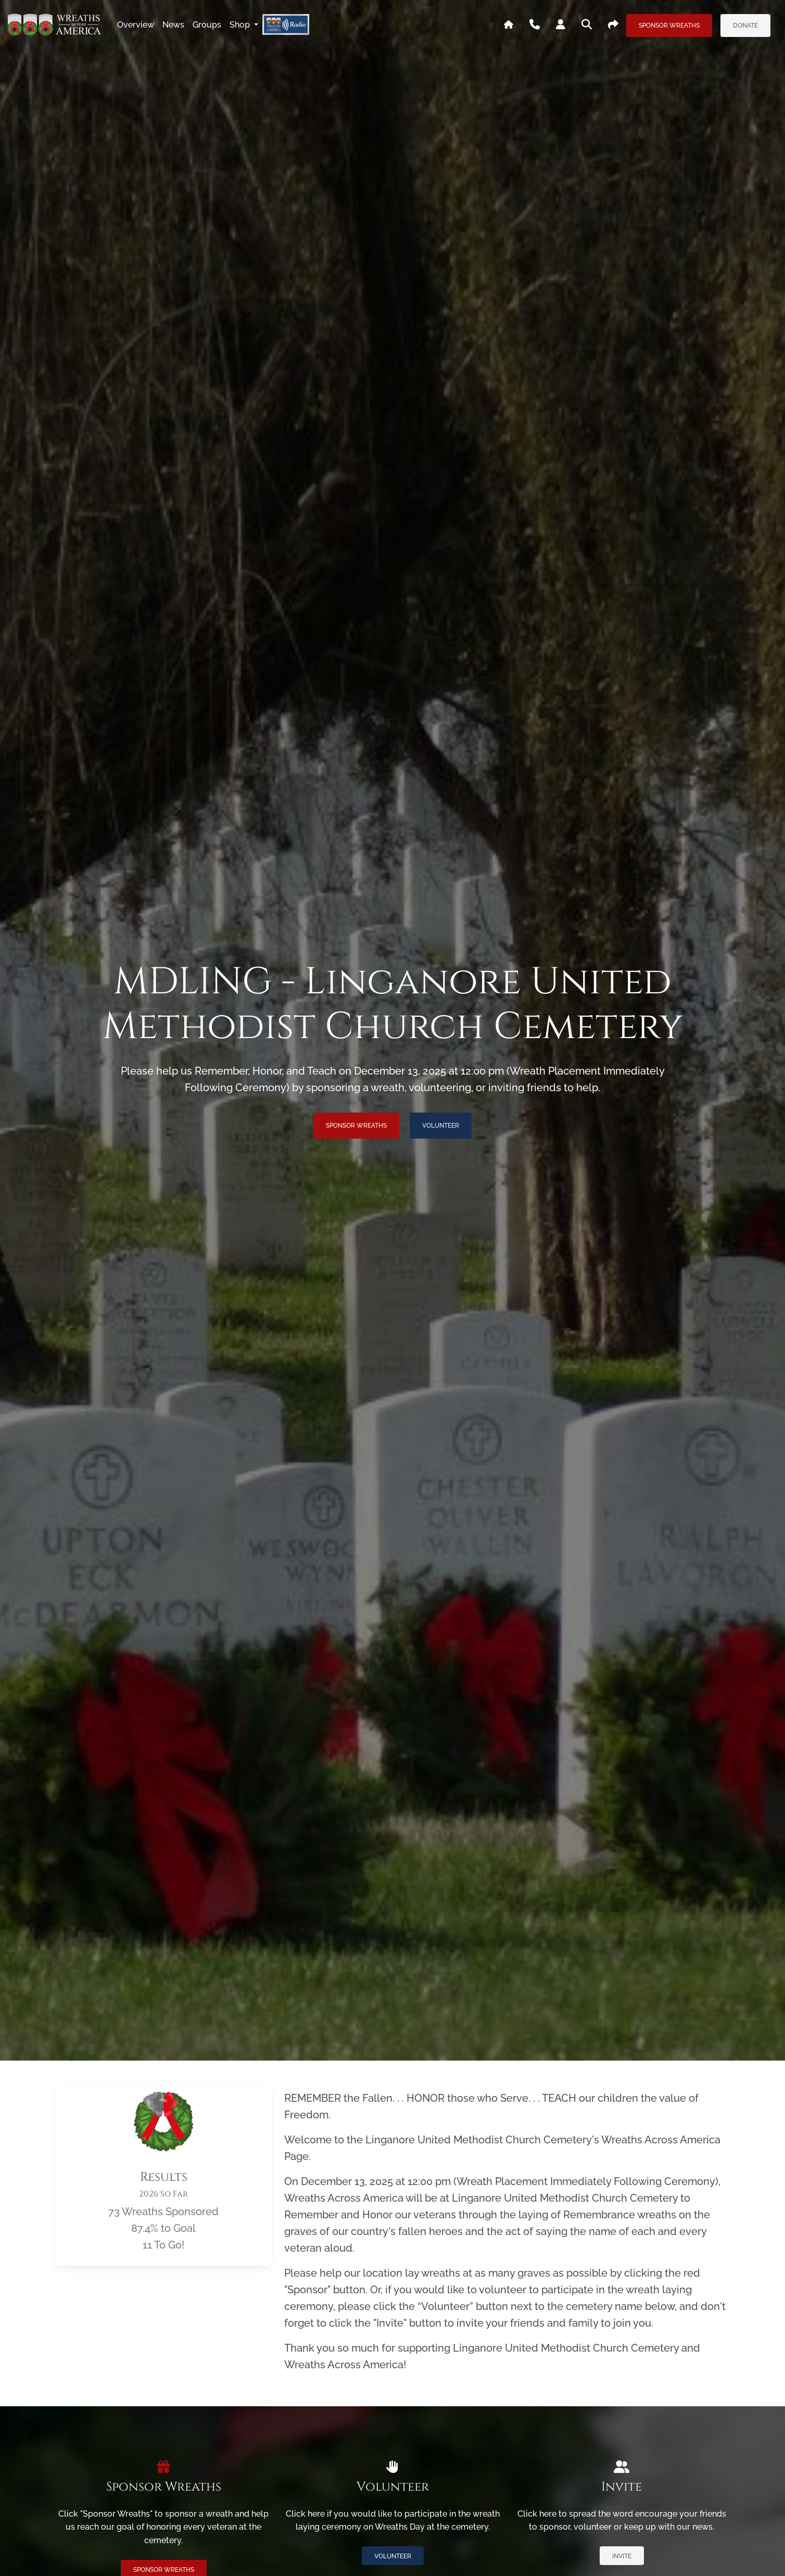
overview (135, 25)
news (173, 25)
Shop (241, 25)
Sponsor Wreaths (669, 25)
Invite (621, 2556)
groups (207, 25)
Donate (745, 25)
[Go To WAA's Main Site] (509, 25)
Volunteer (440, 1125)
